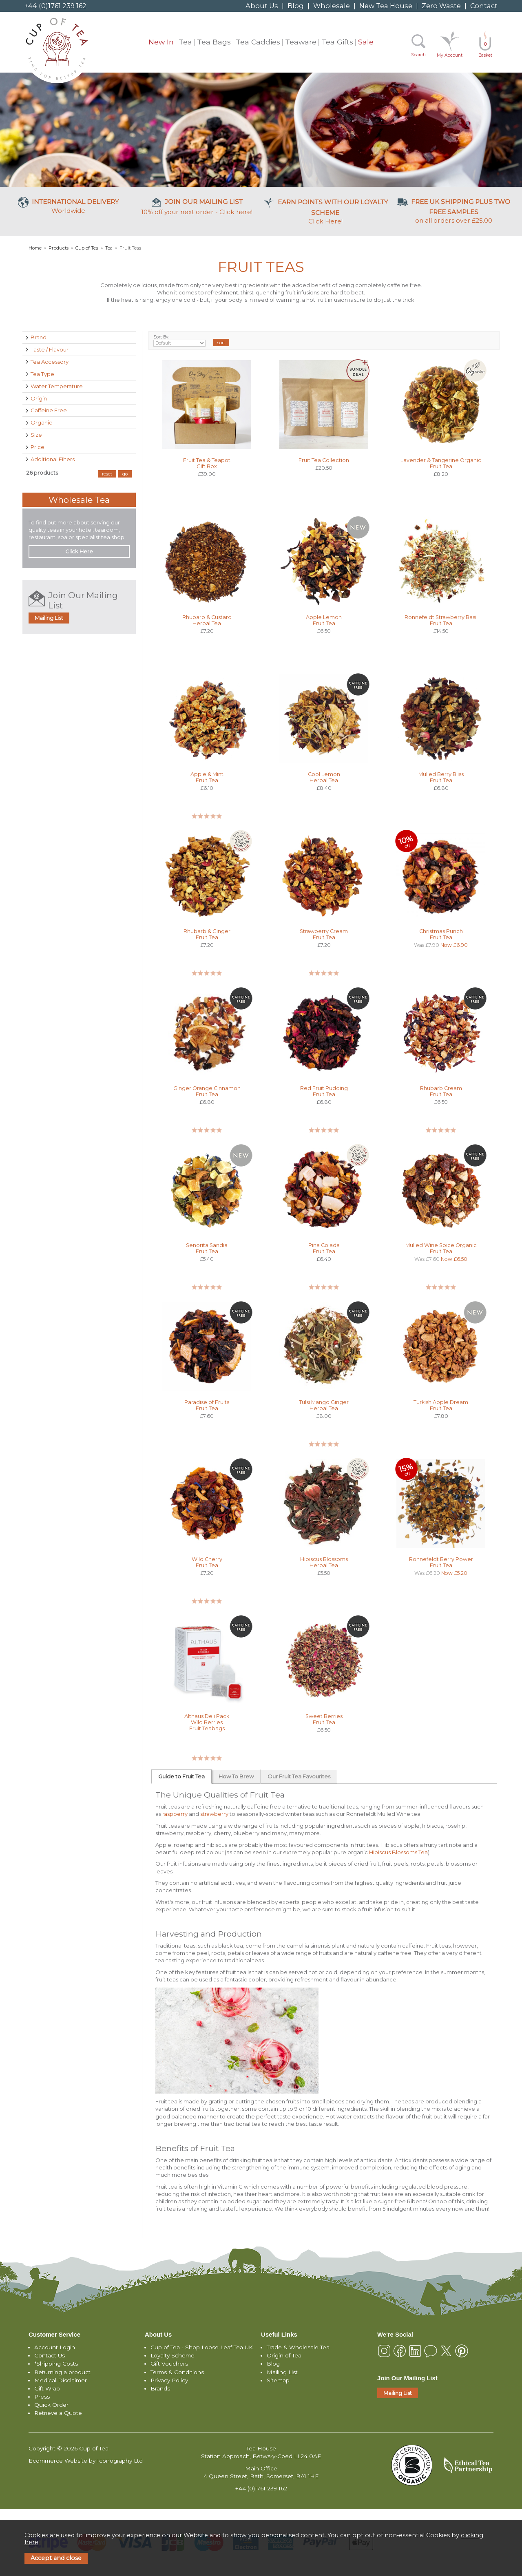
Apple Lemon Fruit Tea (324, 620)
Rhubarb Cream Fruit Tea (441, 1091)
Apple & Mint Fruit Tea (206, 777)
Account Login (54, 2347)
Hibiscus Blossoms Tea (398, 1852)
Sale (366, 42)
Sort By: (179, 340)
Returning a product (62, 2372)
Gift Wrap (47, 2388)
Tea (185, 42)
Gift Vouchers (169, 2363)
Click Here (325, 211)
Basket (485, 49)
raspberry (175, 1814)
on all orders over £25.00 (453, 211)
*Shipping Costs (56, 2363)
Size (36, 434)
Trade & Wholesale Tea (298, 2347)
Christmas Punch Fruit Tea (441, 934)
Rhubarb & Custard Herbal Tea (207, 620)
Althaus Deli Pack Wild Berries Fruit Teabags (206, 1722)
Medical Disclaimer (60, 2380)
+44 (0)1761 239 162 (55, 6)
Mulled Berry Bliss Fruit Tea (441, 777)
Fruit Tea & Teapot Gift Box (206, 463)
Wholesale (331, 6)
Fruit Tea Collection (324, 460)
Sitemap (278, 2380)
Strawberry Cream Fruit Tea (324, 934)
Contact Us (49, 2355)
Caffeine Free (49, 410)
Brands (160, 2388)
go (125, 474)
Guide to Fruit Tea (181, 1776)
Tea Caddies (258, 42)
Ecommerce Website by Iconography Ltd (86, 2460)
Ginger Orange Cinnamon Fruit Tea (207, 1091)
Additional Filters (53, 459)
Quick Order (51, 2404)
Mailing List (49, 618)
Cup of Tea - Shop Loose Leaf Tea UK (201, 2347)
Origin (39, 398)
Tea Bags (214, 42)
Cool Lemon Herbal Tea (324, 777)
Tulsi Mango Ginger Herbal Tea (324, 1405)
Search (418, 54)
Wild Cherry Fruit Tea (207, 1562)
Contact (484, 6)
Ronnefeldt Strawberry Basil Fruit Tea (441, 620)
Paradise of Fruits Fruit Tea (206, 1405)
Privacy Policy (169, 2380)
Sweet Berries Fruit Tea (324, 1719)
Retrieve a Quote (58, 2413)
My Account (449, 55)
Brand (38, 337)
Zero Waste (441, 6)
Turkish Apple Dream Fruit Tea (441, 1405)
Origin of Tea (284, 2355)
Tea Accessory (50, 361)
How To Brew (236, 1776)
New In (161, 42)
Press (42, 2396)
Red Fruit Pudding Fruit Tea (324, 1091)
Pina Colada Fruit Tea (324, 1248)
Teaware (300, 42)
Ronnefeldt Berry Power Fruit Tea (441, 1562)
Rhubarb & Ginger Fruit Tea (207, 934)
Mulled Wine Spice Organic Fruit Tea (441, 1248)
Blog (296, 6)
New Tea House (385, 6)
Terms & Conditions (177, 2372)
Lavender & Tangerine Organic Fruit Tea (440, 463)
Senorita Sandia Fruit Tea (207, 1248)
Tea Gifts (337, 42)
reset (107, 474)
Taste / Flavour (50, 349)
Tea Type (42, 374)
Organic (41, 422)
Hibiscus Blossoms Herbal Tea (324, 1562)
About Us (262, 6)
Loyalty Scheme (172, 2355)
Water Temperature (57, 386)
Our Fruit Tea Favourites (299, 1776)
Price (37, 447)
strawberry (214, 1814)
